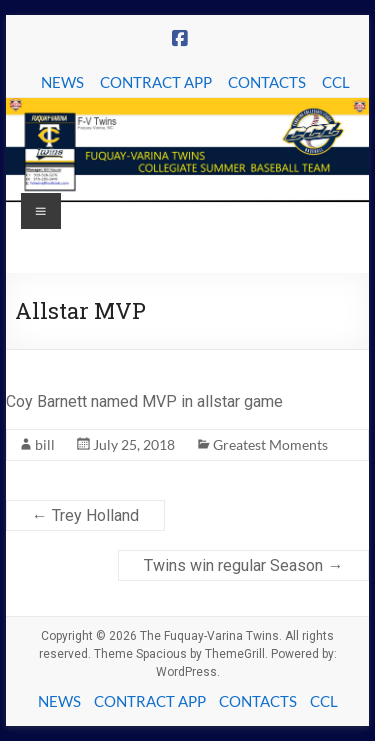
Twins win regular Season (243, 565)
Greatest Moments (270, 444)
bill (45, 444)
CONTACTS (267, 82)
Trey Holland (85, 515)
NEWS (62, 82)
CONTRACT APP (156, 82)
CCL (336, 82)
